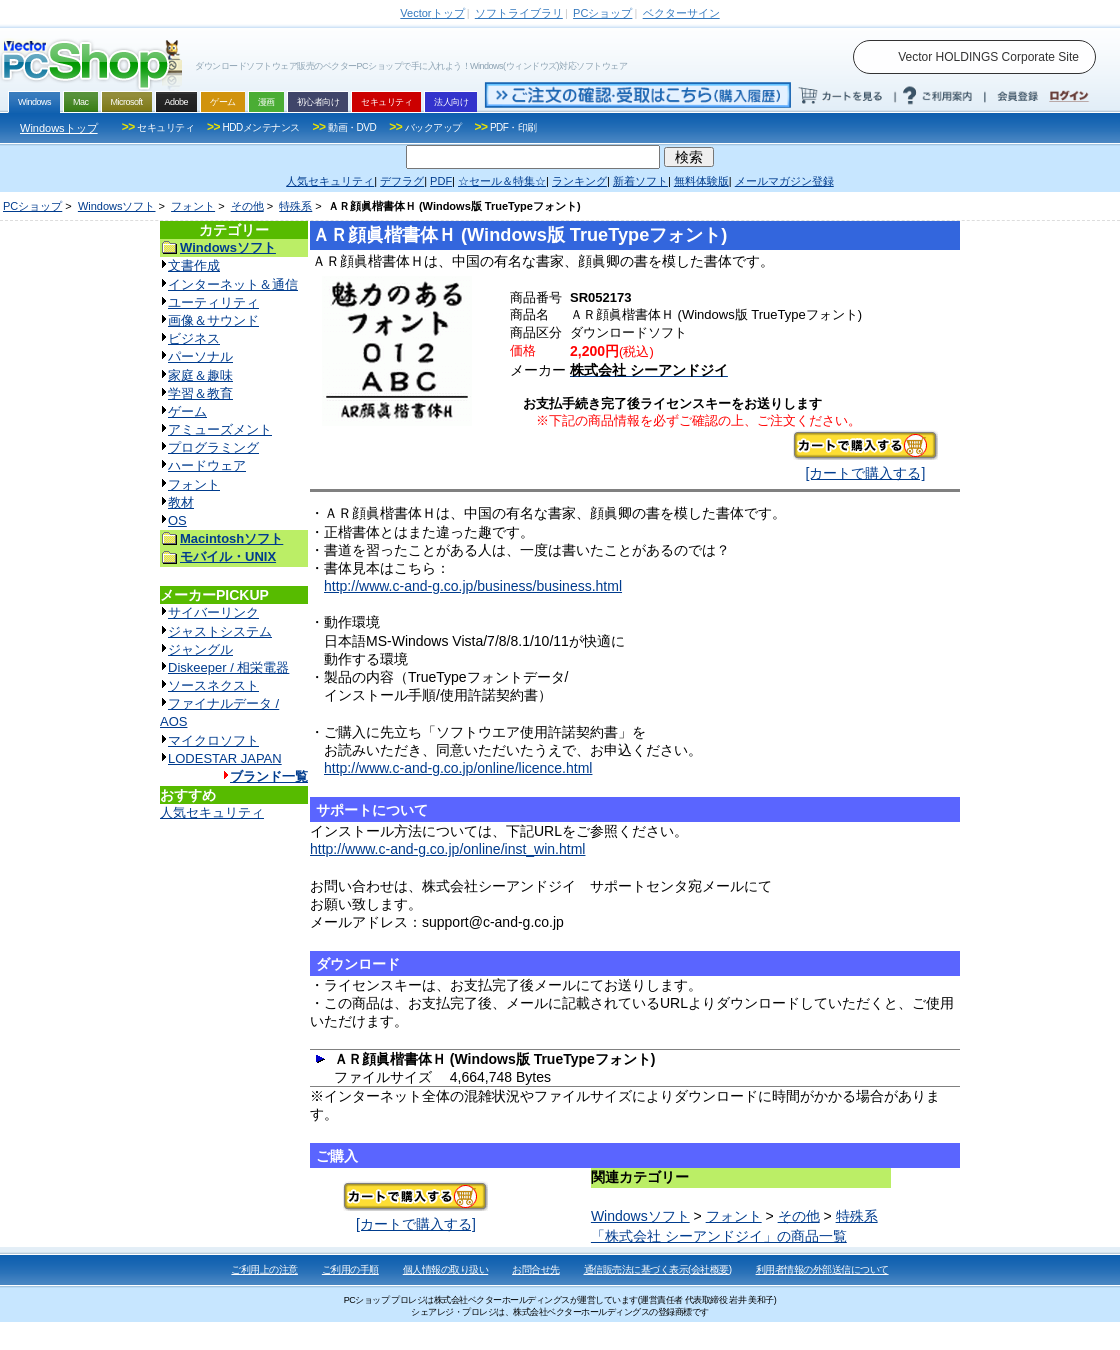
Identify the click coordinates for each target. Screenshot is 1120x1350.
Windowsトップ (59, 128)
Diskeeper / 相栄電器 (228, 667)
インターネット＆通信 (233, 284)
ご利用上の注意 (264, 1269)
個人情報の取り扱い (446, 1269)
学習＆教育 (200, 393)
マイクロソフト (213, 740)
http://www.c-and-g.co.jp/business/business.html (473, 586)
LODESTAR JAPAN (225, 758)
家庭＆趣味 (200, 375)
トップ (432, 13)
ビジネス (194, 338)
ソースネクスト (213, 685)
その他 (247, 206)
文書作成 (194, 265)
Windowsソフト (117, 206)
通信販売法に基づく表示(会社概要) (658, 1269)
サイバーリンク (213, 612)
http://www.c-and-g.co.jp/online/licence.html (458, 768)
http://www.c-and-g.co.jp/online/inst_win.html (447, 849)
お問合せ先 (536, 1269)
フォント (193, 206)
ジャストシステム (220, 631)
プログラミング (213, 447)
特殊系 (295, 206)
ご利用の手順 (350, 1269)
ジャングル (200, 649)
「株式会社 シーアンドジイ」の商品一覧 (719, 1236)
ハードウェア (207, 465)
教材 (181, 502)
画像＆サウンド (213, 320)
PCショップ (32, 206)
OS (177, 520)
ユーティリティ (213, 302)
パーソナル (200, 356)
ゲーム (187, 411)
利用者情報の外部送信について (822, 1269)
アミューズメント (220, 429)
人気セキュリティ (212, 812)
